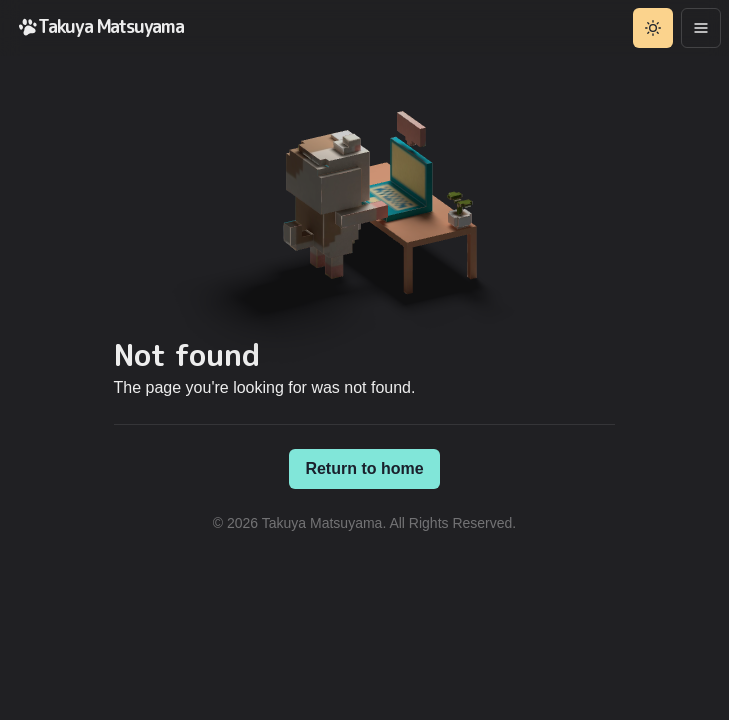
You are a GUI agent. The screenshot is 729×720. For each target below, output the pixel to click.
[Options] (701, 28)
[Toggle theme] (653, 28)
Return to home (364, 468)
